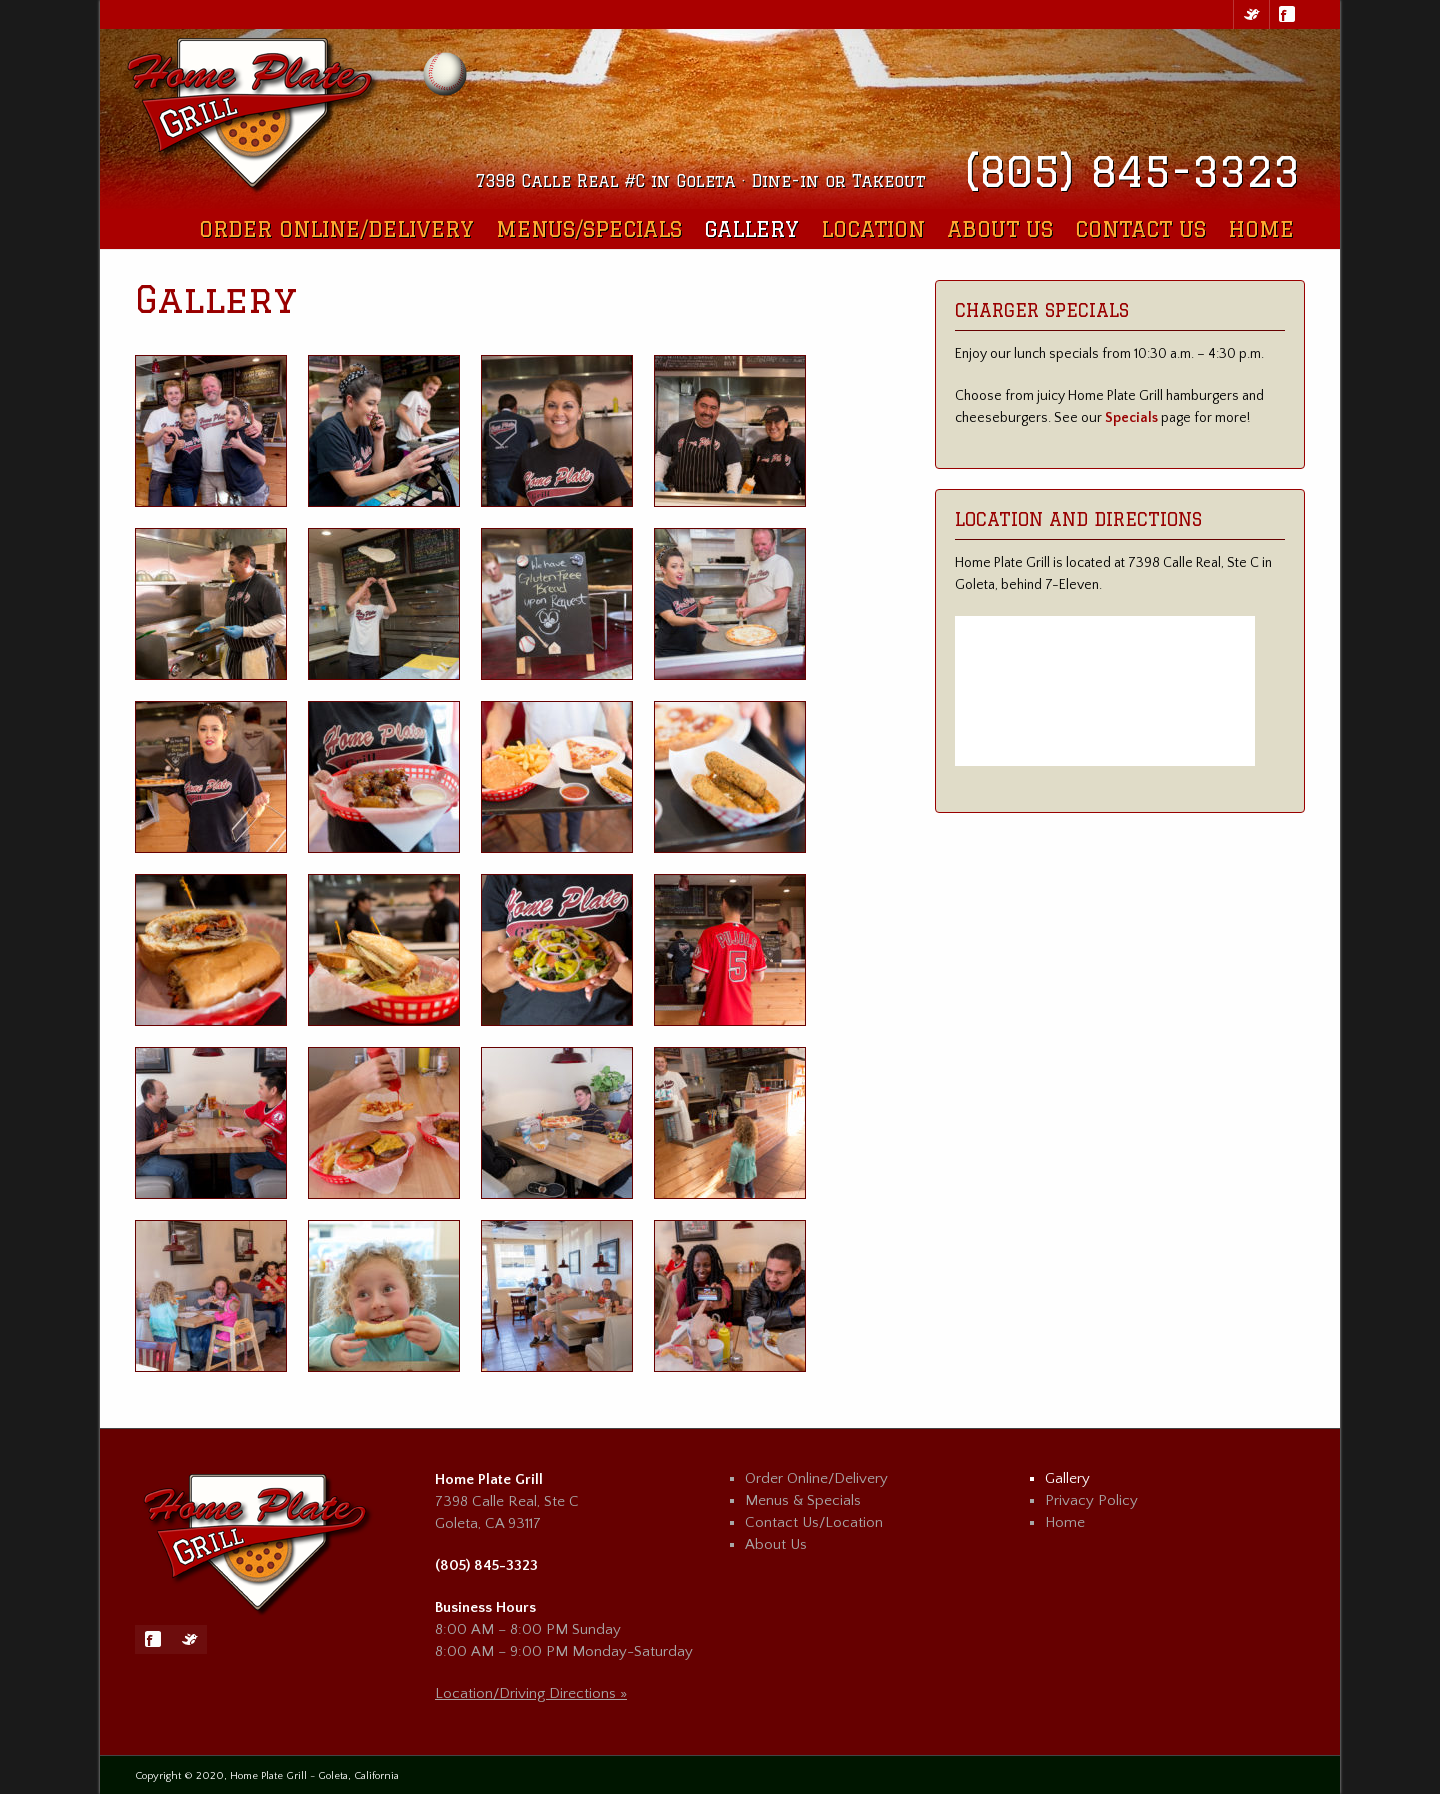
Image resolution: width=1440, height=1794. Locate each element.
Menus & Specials (803, 1500)
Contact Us (1140, 229)
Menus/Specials (589, 229)
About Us (1000, 229)
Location (873, 229)
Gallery (751, 229)
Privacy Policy (1091, 1500)
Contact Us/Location (814, 1522)
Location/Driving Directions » (531, 1693)
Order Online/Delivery (336, 229)
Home (1261, 229)
